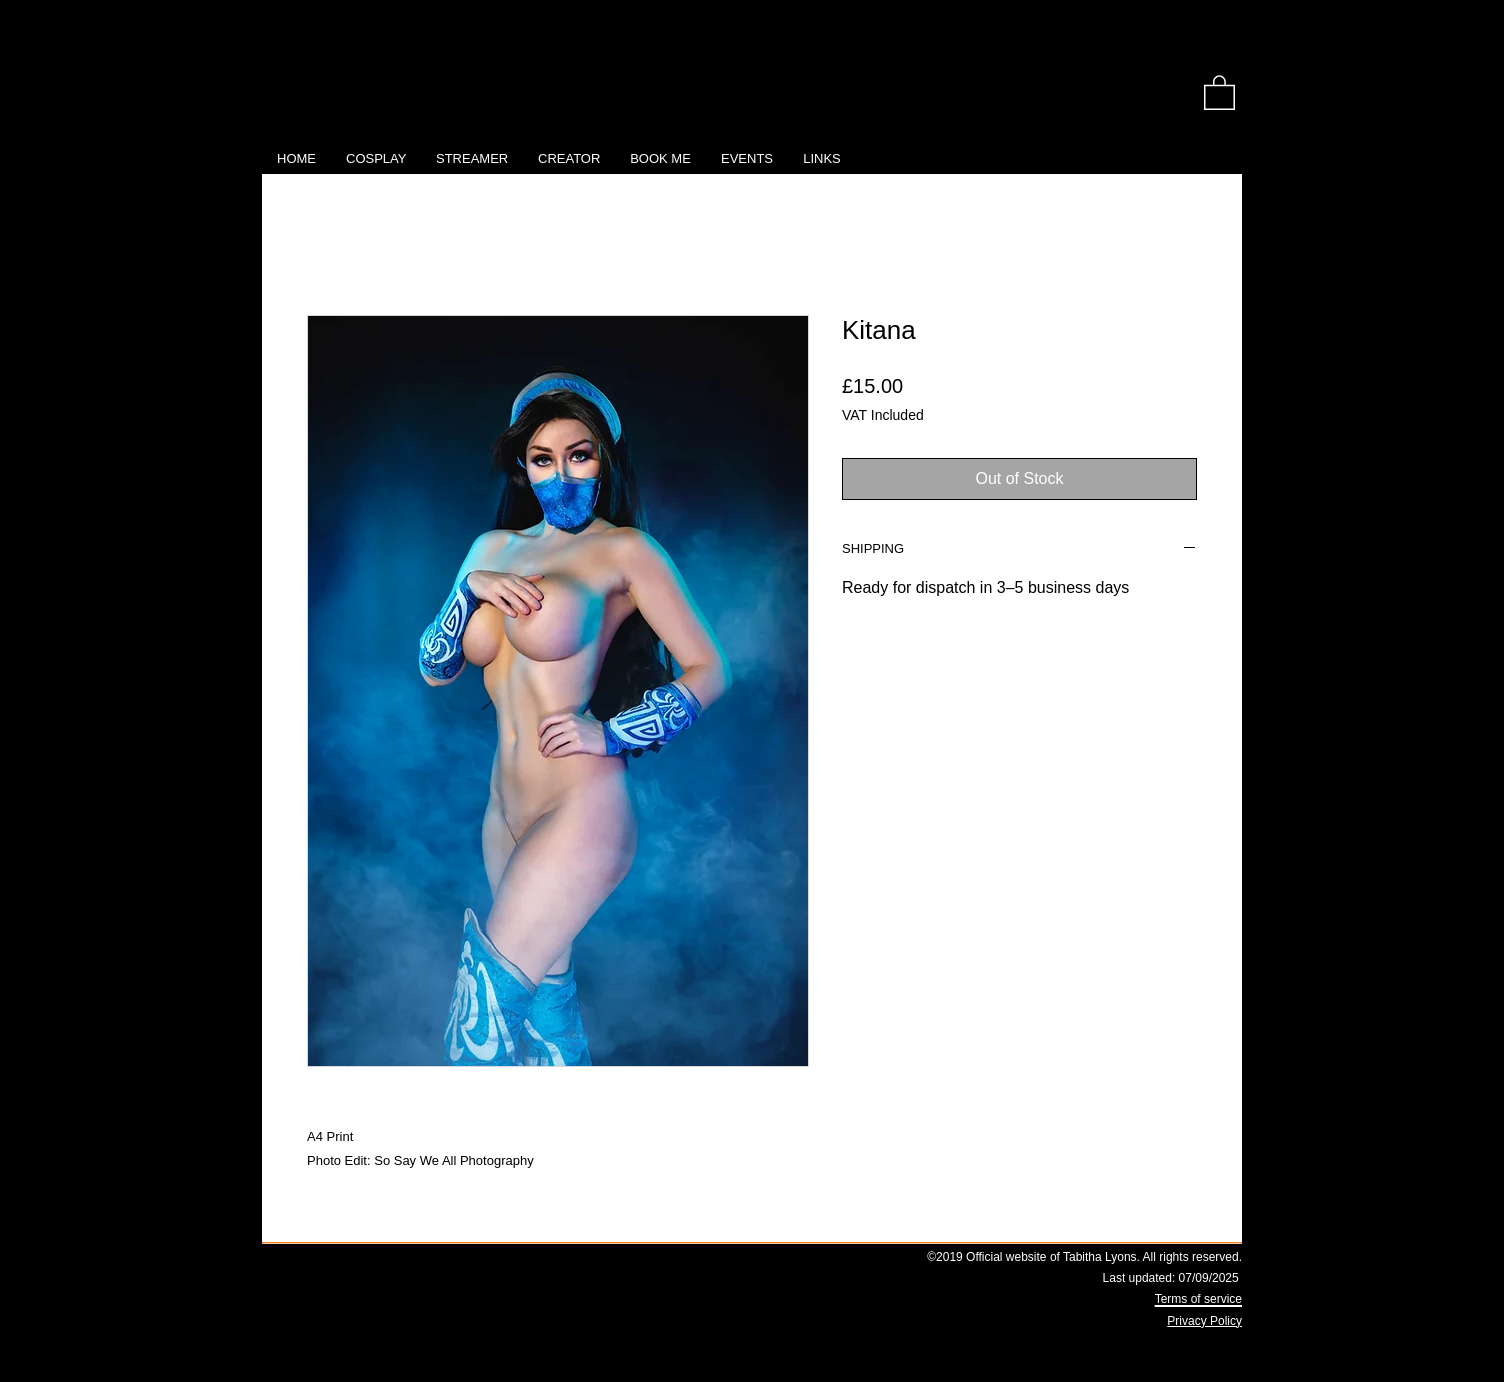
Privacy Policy (1204, 1321)
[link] (1219, 91)
